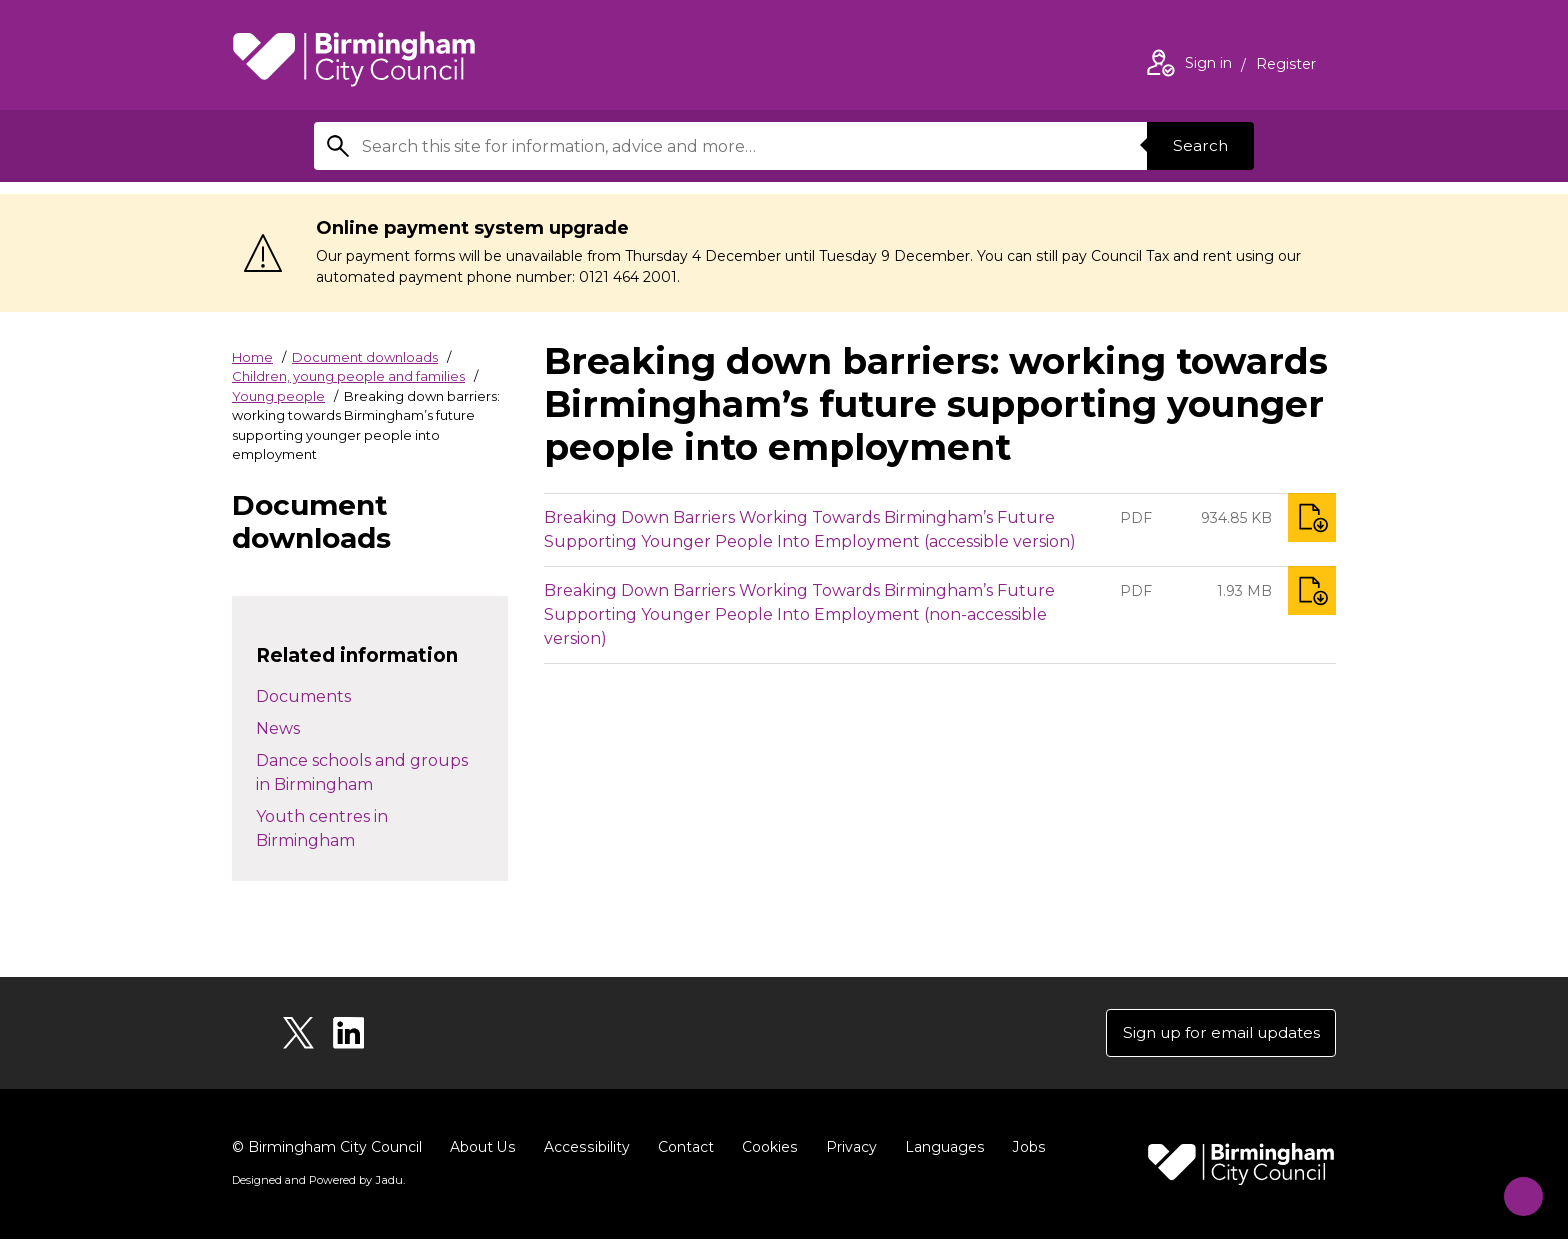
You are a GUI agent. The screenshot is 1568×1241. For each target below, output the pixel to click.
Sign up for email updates (1215, 1033)
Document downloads (365, 357)
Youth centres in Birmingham (322, 828)
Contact (683, 1149)
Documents (303, 696)
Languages (940, 1149)
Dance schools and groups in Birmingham (362, 772)
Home (252, 357)
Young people (278, 396)
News (278, 728)
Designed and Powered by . (317, 1182)
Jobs (1024, 1149)
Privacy (847, 1149)
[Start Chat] (1515, 1188)
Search (1198, 145)
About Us (482, 1149)
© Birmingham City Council (327, 1149)
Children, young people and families (348, 376)
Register (1286, 66)
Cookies (766, 1149)
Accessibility (585, 1149)
